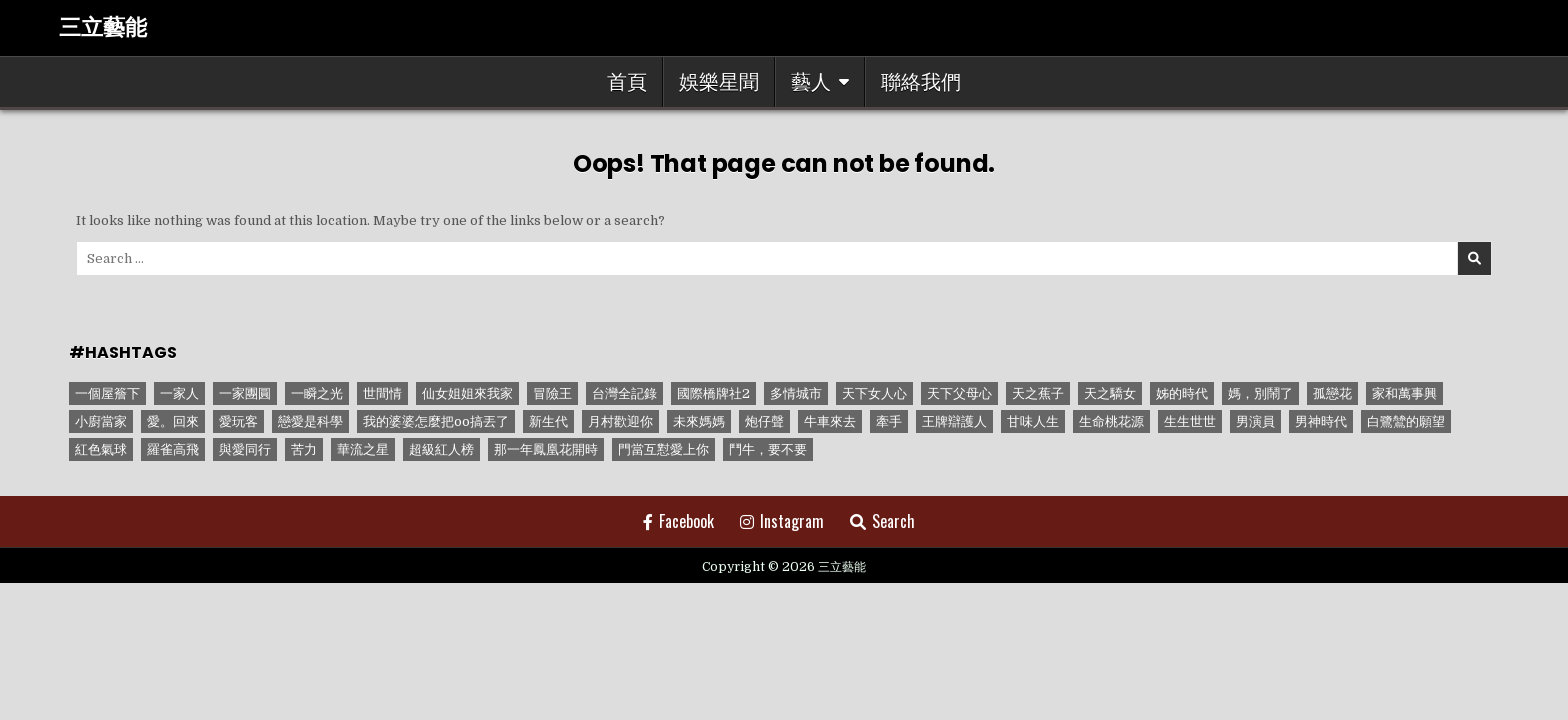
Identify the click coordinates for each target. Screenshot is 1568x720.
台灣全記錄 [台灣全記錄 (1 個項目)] (624, 393)
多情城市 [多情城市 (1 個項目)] (796, 393)
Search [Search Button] (882, 521)
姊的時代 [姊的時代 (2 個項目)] (1182, 393)
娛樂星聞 (719, 82)
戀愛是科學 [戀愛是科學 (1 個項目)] (310, 421)
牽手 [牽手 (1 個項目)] (889, 421)
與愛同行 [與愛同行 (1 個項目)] (245, 449)
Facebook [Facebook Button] (678, 521)
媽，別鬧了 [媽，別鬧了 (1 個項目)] (1260, 393)
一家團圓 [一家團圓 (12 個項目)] (245, 393)
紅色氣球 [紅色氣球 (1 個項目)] (101, 449)
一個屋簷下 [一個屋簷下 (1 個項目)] (107, 393)
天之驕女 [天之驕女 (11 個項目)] (1110, 393)
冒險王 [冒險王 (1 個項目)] (552, 393)
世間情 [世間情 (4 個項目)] (382, 393)
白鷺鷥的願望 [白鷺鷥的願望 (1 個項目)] (1406, 421)
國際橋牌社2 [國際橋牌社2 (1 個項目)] (713, 393)
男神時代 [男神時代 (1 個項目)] (1321, 421)
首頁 (627, 82)
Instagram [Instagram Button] (782, 521)
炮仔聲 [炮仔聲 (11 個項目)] (764, 421)
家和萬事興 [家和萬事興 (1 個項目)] (1404, 393)
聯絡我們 (921, 82)
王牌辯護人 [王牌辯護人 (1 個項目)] (954, 421)
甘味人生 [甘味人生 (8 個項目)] (1033, 421)
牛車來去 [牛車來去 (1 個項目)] (830, 421)
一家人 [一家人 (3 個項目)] (179, 393)
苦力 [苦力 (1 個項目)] (304, 449)
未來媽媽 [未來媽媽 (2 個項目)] (699, 421)
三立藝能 (103, 27)
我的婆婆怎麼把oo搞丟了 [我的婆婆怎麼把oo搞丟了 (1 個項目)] (436, 421)
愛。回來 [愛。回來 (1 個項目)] (173, 421)
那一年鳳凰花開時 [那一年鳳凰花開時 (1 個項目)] (546, 449)
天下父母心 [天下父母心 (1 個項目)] (959, 393)
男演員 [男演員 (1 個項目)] (1255, 421)
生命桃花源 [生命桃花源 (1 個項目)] (1111, 421)
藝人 (811, 82)
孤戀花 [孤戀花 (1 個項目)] (1332, 393)
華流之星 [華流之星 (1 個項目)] (363, 449)
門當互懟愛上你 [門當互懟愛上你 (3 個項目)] (663, 449)
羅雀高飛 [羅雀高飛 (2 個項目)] (173, 449)
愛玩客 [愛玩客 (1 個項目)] (238, 421)
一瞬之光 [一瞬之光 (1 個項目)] (317, 393)
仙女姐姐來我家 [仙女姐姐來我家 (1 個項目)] (467, 393)
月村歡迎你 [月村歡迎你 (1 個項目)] (620, 421)
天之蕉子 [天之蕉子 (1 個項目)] (1038, 393)
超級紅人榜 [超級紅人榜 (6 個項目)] (441, 449)
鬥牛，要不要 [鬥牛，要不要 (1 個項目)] (768, 449)
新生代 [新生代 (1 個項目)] (548, 421)
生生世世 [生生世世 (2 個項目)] (1190, 421)
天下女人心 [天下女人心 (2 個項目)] (874, 393)
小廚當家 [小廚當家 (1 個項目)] (101, 421)
